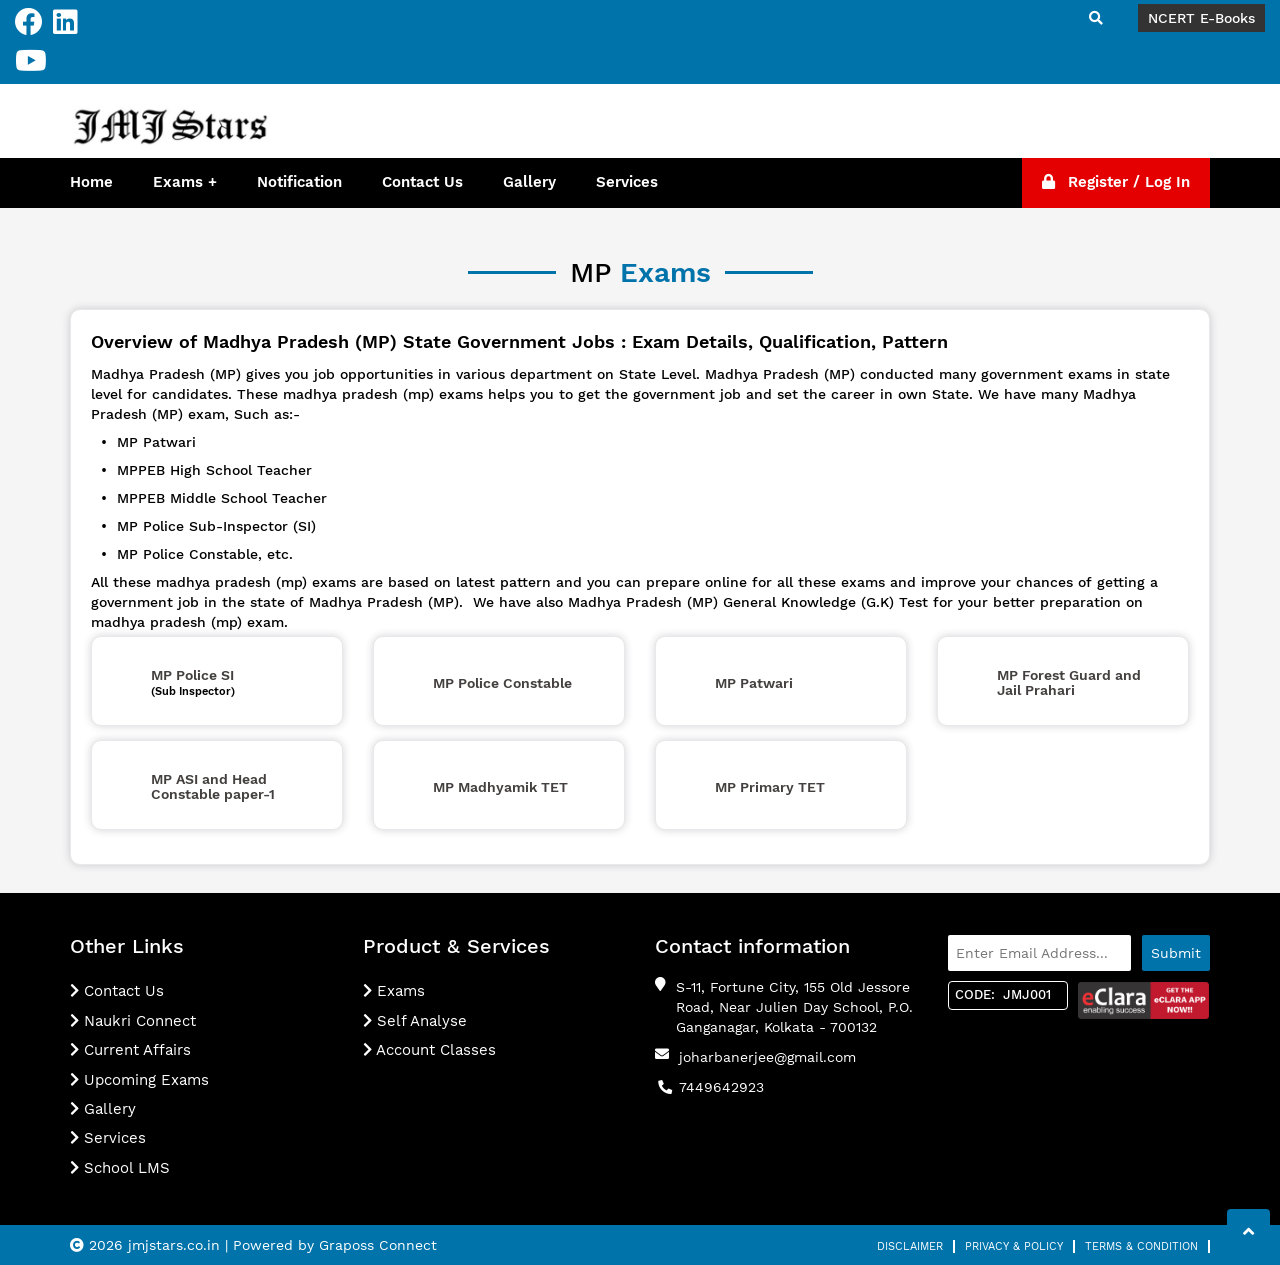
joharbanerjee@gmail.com (767, 1057)
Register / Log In (1116, 182)
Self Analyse (415, 1021)
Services (627, 182)
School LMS (120, 1168)
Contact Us (422, 182)
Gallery (529, 182)
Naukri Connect (133, 1021)
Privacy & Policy (1014, 1246)
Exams (178, 182)
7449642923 (721, 1087)
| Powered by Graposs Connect (331, 1245)
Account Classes (429, 1050)
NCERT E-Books (1201, 18)
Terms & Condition (1141, 1246)
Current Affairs (130, 1050)
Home (91, 182)
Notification (299, 182)
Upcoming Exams (139, 1080)
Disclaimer (910, 1246)
